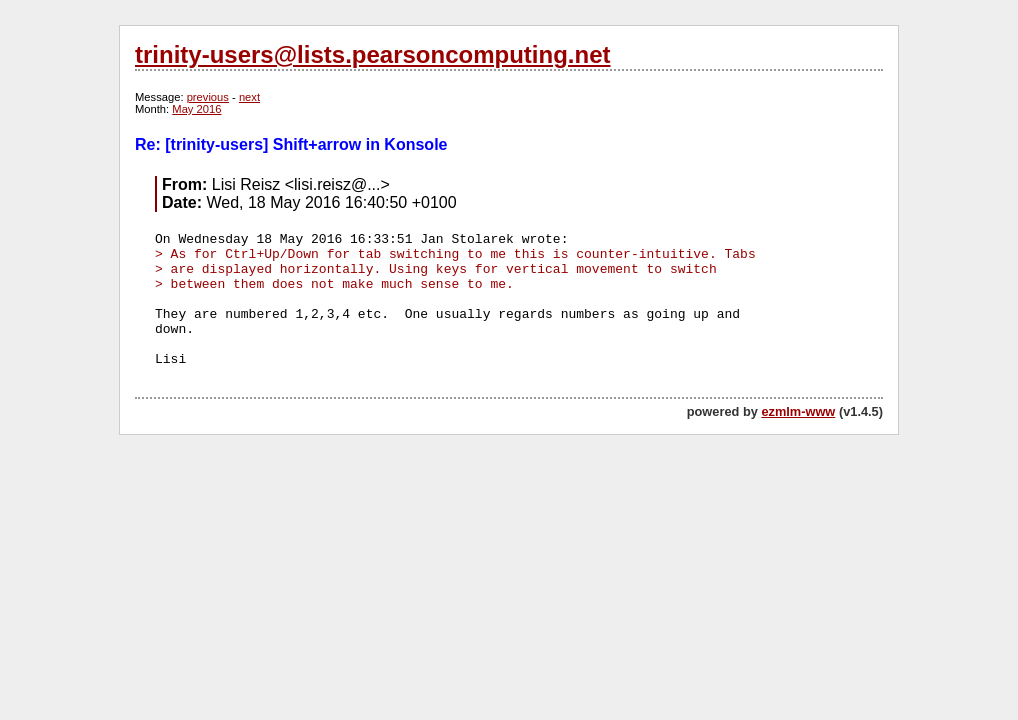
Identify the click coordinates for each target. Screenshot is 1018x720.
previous (208, 97)
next (249, 97)
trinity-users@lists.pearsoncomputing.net (372, 54)
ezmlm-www (798, 411)
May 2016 (196, 109)
